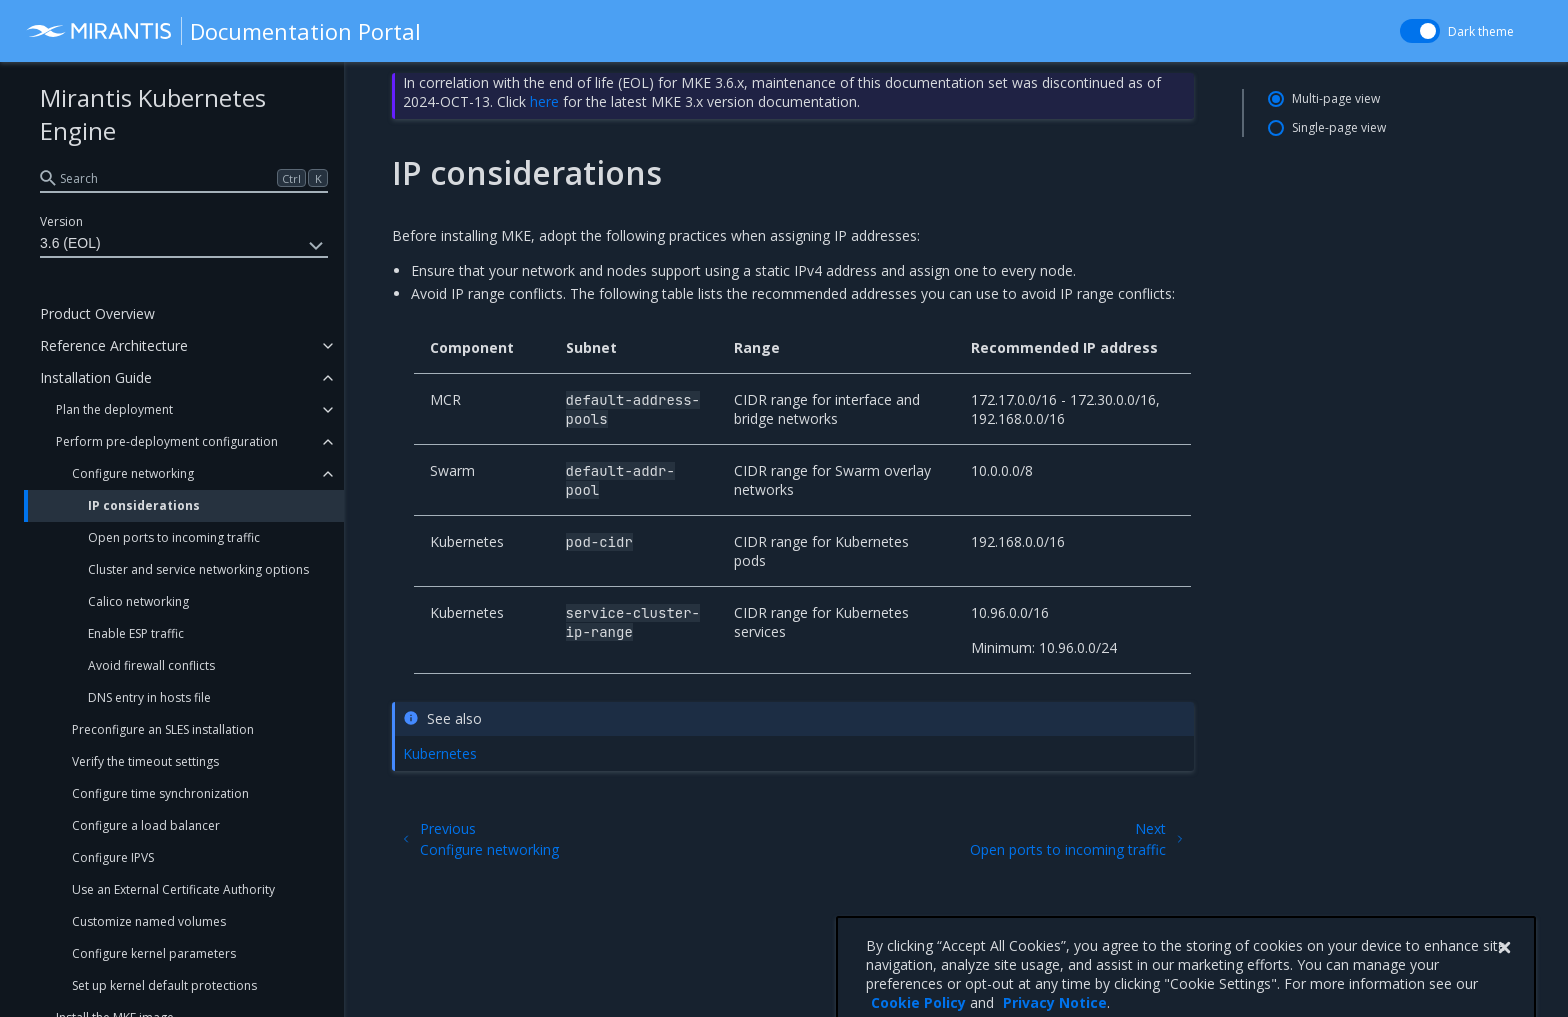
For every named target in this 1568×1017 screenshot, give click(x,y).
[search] (184, 178)
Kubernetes (440, 753)
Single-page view (1339, 127)
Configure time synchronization (160, 793)
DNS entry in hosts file (149, 697)
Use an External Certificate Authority (173, 889)
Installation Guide (96, 377)
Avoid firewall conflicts (151, 665)
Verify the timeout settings (145, 761)
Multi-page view (1336, 98)
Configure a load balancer (146, 825)
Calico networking (138, 601)
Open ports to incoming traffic (174, 537)
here (544, 101)
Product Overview (97, 313)
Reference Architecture (114, 345)
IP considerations (144, 505)
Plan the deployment (114, 409)
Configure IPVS (113, 857)
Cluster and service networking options (198, 569)
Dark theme (1481, 31)
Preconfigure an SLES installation (163, 729)
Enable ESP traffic (136, 633)
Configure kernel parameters (154, 953)
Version (61, 221)
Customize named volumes (149, 921)
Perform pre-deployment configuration (167, 441)
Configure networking (133, 473)
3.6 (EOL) (184, 246)
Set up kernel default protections (164, 985)
